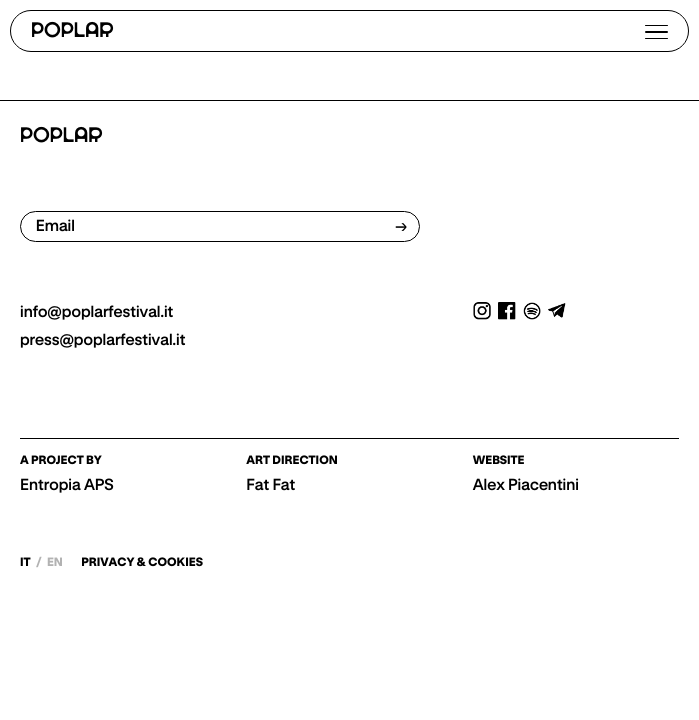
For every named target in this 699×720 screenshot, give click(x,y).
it (26, 562)
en (55, 562)
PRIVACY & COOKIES (142, 563)
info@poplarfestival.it (96, 312)
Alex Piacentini (526, 485)
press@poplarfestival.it (102, 340)
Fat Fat (270, 485)
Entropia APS (67, 485)
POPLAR (72, 31)
